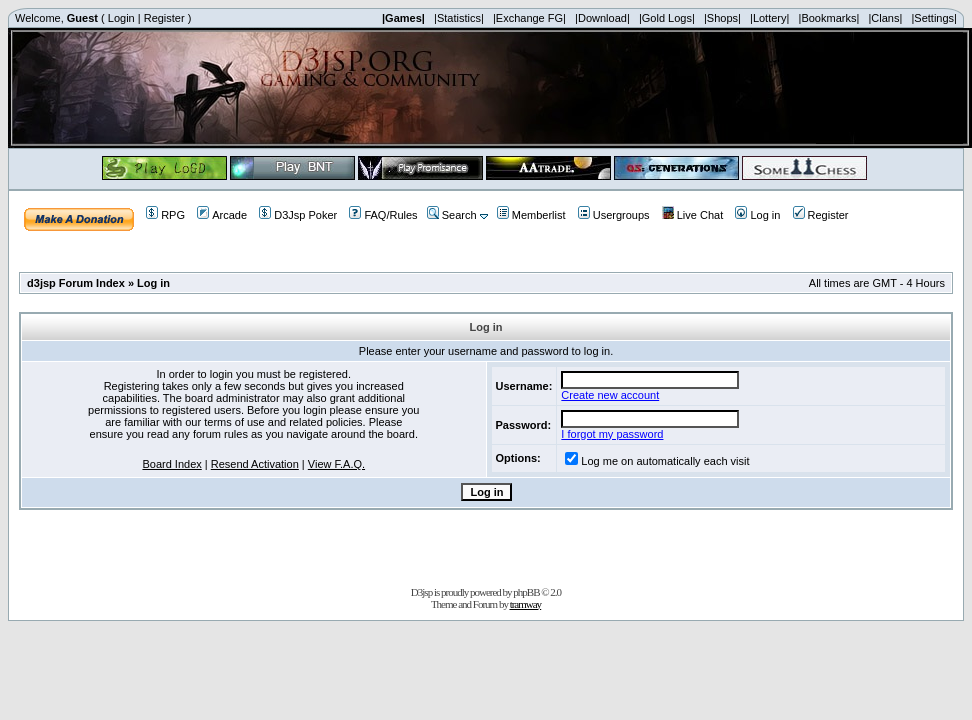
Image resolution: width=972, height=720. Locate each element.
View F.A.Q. (336, 464)
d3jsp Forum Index (76, 283)
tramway (525, 604)
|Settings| (933, 18)
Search (452, 215)
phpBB (526, 592)
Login (121, 18)
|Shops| (722, 18)
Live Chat (692, 215)
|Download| (602, 18)
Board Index (171, 464)
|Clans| (885, 18)
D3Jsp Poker (298, 215)
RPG (165, 215)
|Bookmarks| (829, 18)
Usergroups (614, 215)
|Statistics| (459, 18)
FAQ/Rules (383, 215)
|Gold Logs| (667, 18)
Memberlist (531, 215)
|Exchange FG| (529, 18)
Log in (757, 215)
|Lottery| (769, 18)
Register (164, 18)
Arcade (222, 215)
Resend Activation (255, 464)
